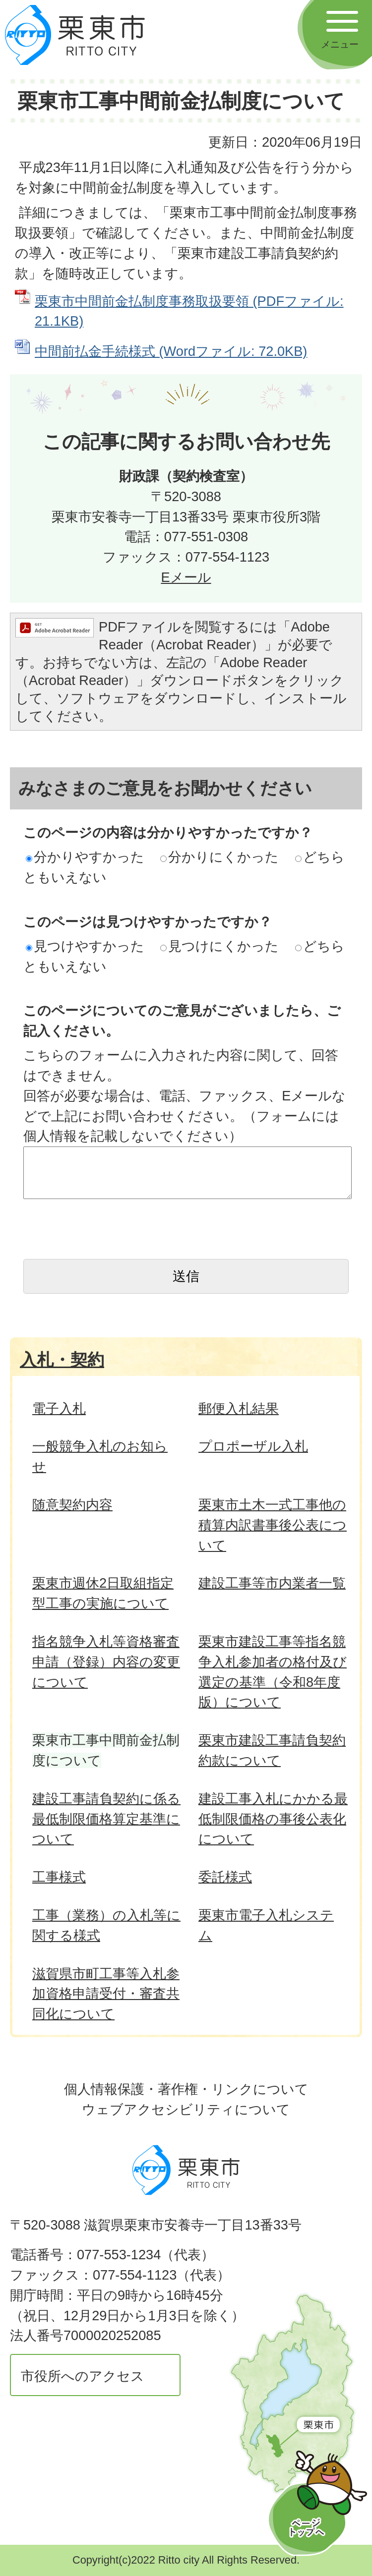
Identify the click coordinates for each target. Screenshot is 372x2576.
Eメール (186, 577)
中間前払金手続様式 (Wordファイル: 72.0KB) (171, 351)
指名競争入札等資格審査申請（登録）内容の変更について (106, 1662)
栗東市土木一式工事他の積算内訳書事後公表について (272, 1525)
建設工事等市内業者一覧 (272, 1583)
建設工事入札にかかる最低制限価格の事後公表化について (273, 1819)
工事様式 (59, 1877)
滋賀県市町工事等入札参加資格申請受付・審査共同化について (106, 1994)
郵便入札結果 (238, 1408)
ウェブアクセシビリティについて (186, 2109)
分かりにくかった (219, 856)
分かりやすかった (85, 856)
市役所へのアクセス (82, 2376)
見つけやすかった (85, 946)
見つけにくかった (219, 946)
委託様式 (225, 1877)
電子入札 (59, 1408)
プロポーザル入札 (253, 1446)
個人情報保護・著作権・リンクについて (186, 2089)
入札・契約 (62, 1359)
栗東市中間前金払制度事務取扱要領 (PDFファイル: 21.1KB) (189, 311)
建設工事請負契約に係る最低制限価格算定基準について (106, 1819)
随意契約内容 (72, 1504)
